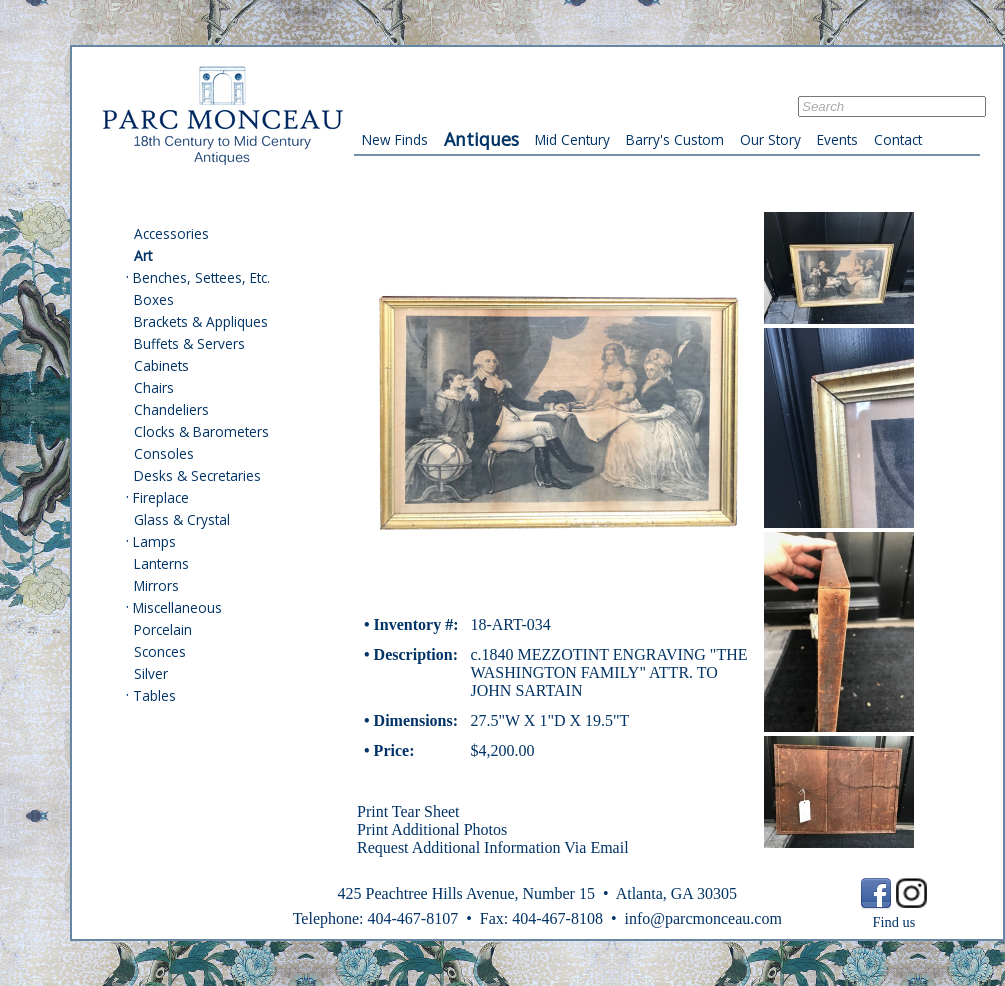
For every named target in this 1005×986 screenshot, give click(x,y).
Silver (151, 673)
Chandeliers (171, 409)
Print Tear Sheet (408, 811)
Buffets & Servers (189, 343)
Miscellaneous (177, 607)
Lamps (154, 541)
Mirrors (156, 585)
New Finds (395, 139)
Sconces (160, 651)
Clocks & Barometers (201, 431)
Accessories (171, 233)
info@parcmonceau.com (702, 918)
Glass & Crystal (182, 519)
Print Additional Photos (432, 829)
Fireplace (161, 497)
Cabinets (161, 365)
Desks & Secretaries (197, 475)
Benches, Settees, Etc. (201, 277)
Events (837, 139)
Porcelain (163, 629)
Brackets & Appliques (201, 321)
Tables (154, 695)
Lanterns (161, 563)
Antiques (481, 139)
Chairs (154, 387)
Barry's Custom (675, 139)
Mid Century (572, 139)
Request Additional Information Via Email (493, 847)
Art (143, 255)
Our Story (770, 139)
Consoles (164, 453)
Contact (898, 139)
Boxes (154, 299)
